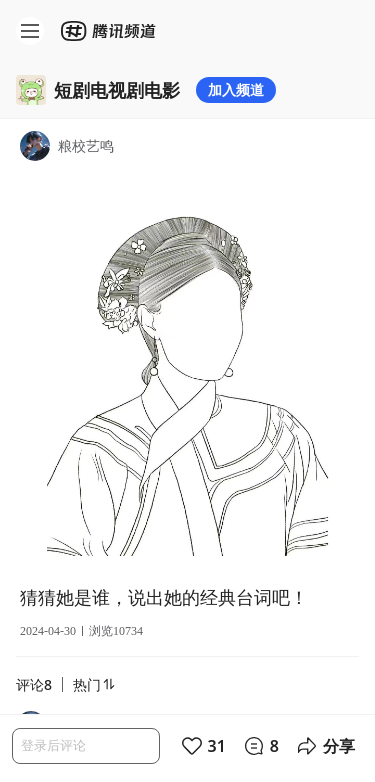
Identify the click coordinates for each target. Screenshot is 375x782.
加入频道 (236, 89)
